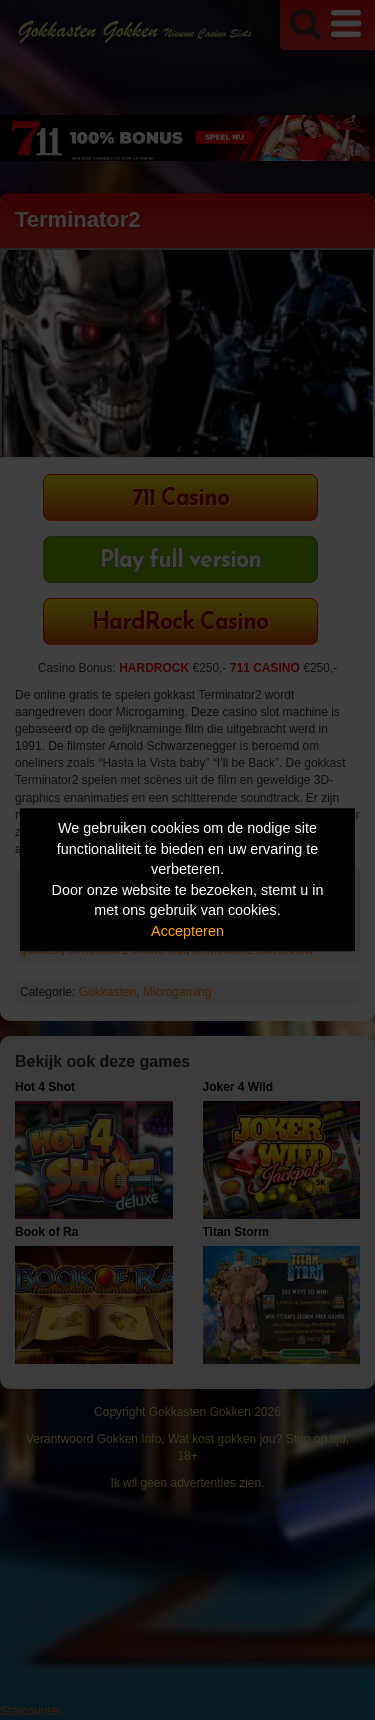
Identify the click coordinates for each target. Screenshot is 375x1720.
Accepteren (187, 931)
